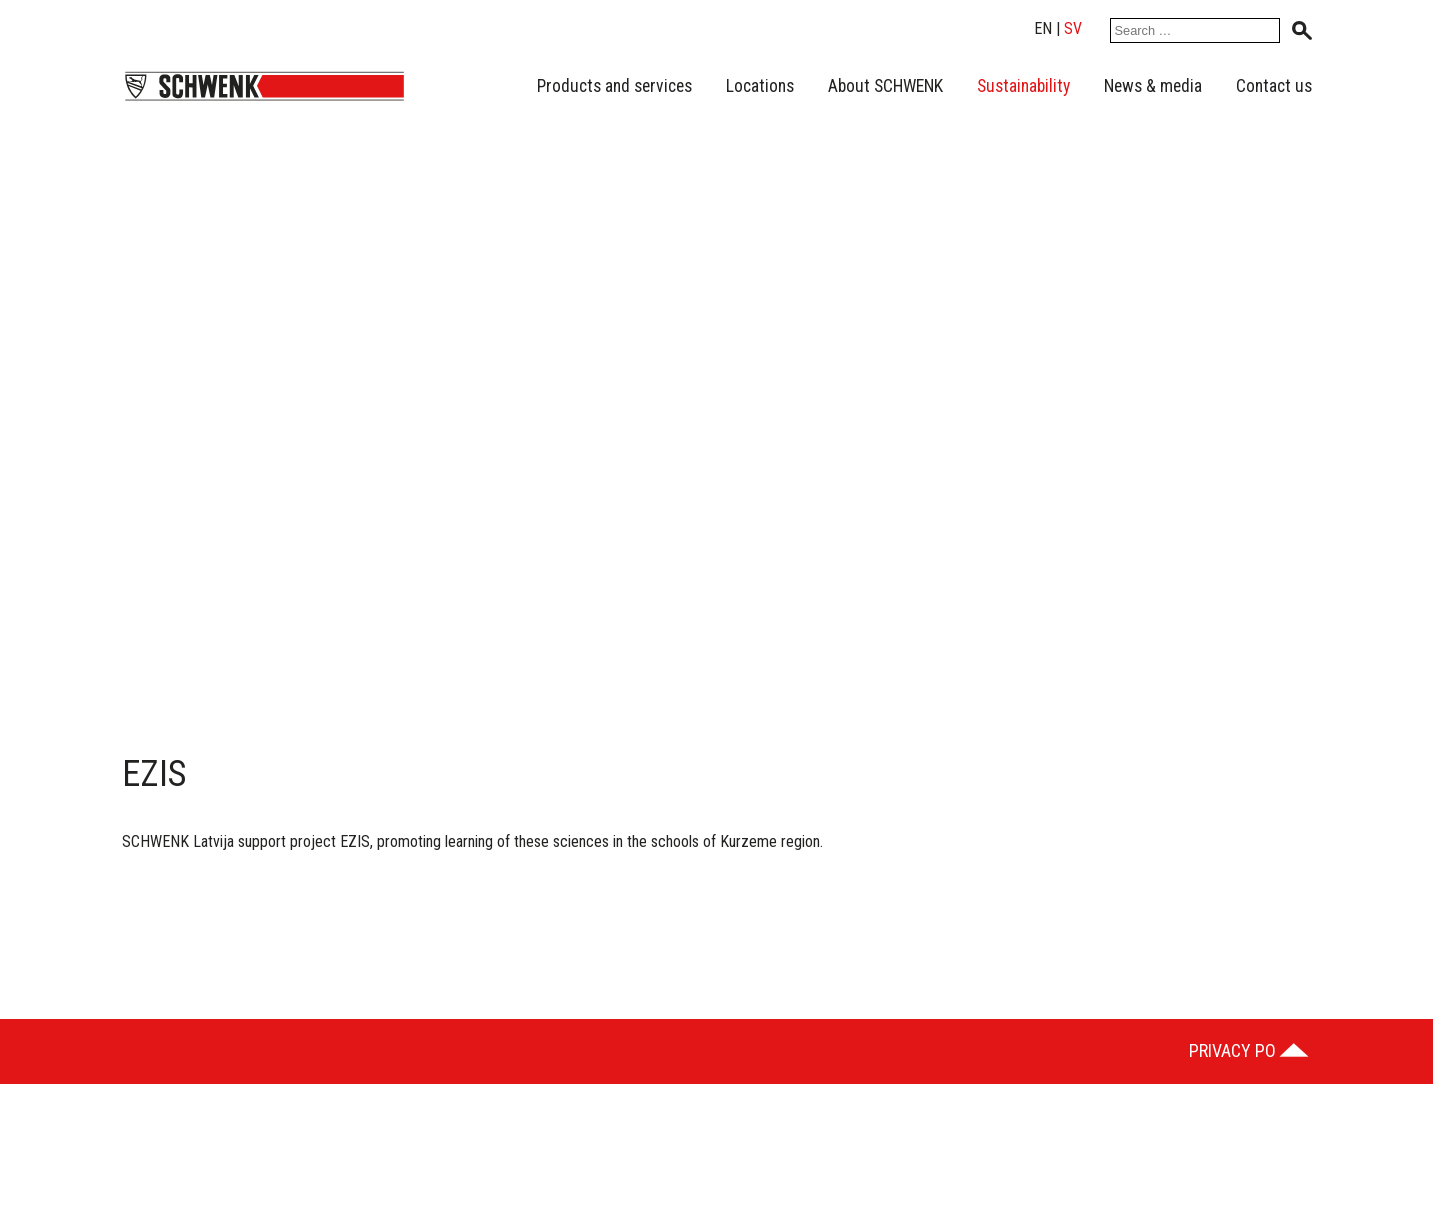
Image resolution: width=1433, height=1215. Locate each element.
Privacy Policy (1248, 1050)
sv (1073, 28)
